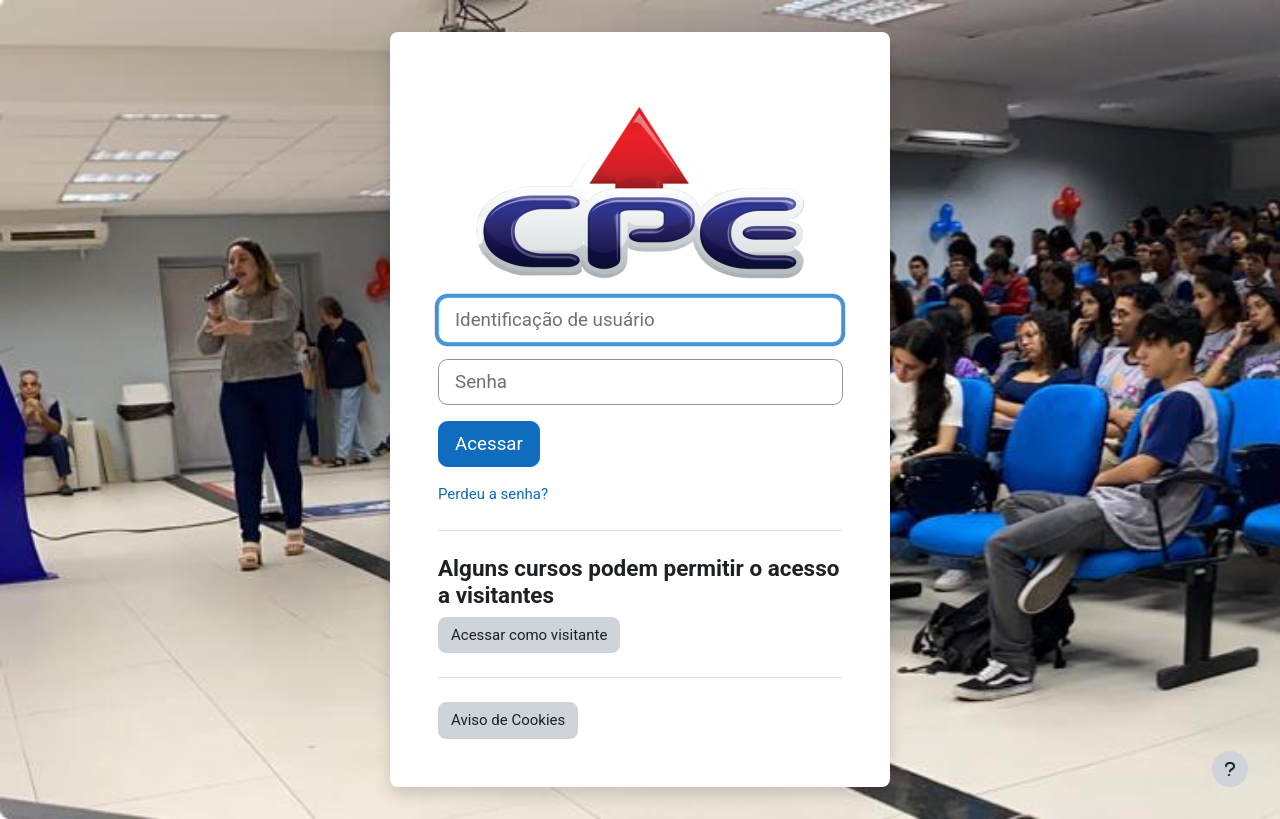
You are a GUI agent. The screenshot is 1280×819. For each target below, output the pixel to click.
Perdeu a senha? (493, 494)
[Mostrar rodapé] (1230, 769)
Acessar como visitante (529, 635)
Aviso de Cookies (508, 720)
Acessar (489, 444)
